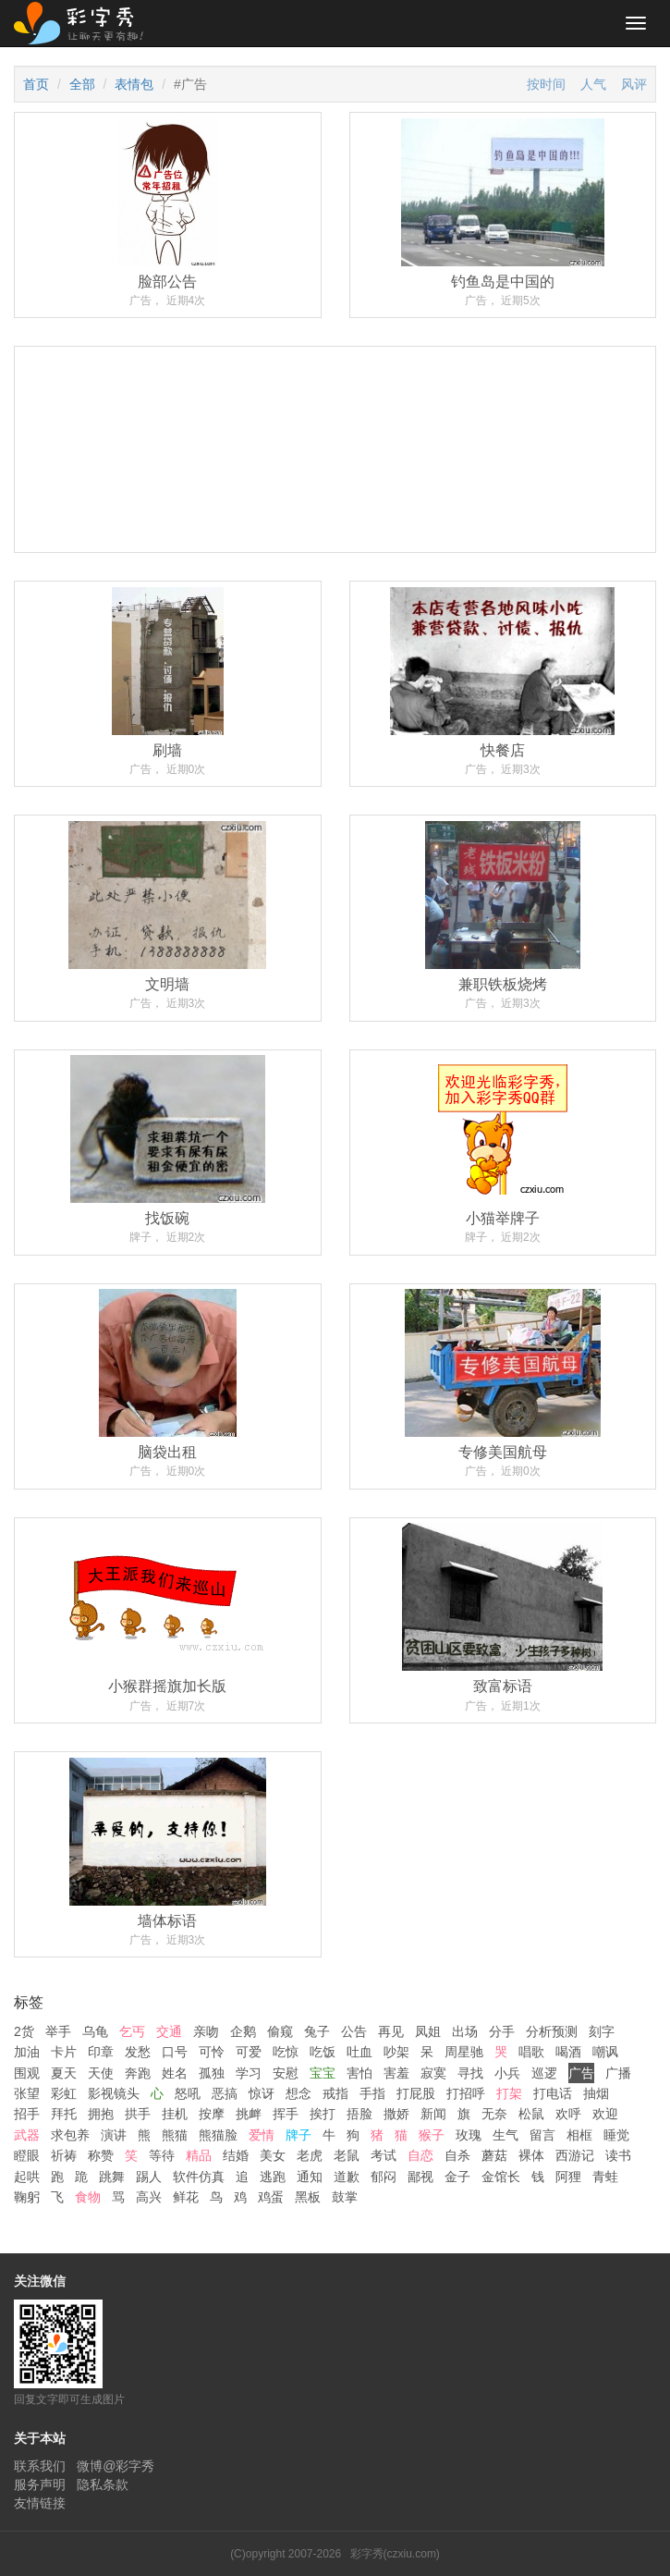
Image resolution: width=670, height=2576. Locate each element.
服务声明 (40, 2484)
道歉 (346, 2176)
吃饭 (322, 2051)
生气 (505, 2135)
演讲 (114, 2135)
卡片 (64, 2051)
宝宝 (322, 2073)
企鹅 (243, 2031)
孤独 (212, 2073)
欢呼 (568, 2113)
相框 (579, 2135)
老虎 (310, 2155)
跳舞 (112, 2176)
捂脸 (359, 2113)
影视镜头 (114, 2093)
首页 (36, 84)
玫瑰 (468, 2135)
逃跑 (273, 2176)
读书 (618, 2155)
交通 (169, 2031)
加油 (27, 2051)
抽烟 (596, 2093)
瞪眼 (27, 2155)
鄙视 (420, 2176)
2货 (24, 2031)
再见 (391, 2031)
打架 (509, 2093)
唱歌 (531, 2051)
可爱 (249, 2051)
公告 (354, 2031)
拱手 (138, 2113)
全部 (82, 84)
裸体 (531, 2155)
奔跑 (138, 2073)
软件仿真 (199, 2176)
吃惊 (285, 2051)
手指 (372, 2093)
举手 (58, 2031)
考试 (383, 2155)
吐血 (359, 2051)
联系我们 (40, 2466)
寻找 (470, 2073)
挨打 (322, 2113)
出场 (465, 2031)
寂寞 (433, 2073)
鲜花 (186, 2197)
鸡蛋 (271, 2197)
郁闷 (383, 2176)
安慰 (285, 2073)
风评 (634, 84)
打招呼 (465, 2093)
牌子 (298, 2135)
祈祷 (64, 2155)
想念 (298, 2093)
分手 (502, 2031)
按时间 (546, 84)
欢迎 (605, 2113)
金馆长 (500, 2176)
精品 (199, 2155)
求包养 (70, 2135)
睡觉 (616, 2135)
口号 (175, 2051)
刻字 (602, 2031)
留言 (542, 2135)
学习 (249, 2073)
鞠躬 (27, 2197)
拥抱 (101, 2113)
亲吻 (206, 2031)
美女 (273, 2155)
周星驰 (464, 2051)
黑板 (308, 2197)
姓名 (175, 2073)
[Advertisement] (335, 538)
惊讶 (261, 2093)
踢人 (149, 2176)
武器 (27, 2135)
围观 (27, 2073)
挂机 (175, 2113)
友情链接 (40, 2503)
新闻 (433, 2113)
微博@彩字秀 (115, 2466)
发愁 (138, 2051)
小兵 (507, 2073)
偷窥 (280, 2031)
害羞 (396, 2073)
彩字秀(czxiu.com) (395, 2553)
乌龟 (95, 2031)
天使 (101, 2073)
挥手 (285, 2113)
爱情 (261, 2135)
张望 (27, 2093)
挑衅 (249, 2113)
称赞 (101, 2155)
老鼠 (346, 2155)
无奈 (494, 2113)
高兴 (149, 2197)
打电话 (552, 2093)
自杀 (457, 2155)
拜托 (64, 2113)
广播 (618, 2073)
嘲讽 (605, 2051)
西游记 (574, 2155)
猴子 (432, 2135)
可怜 (212, 2051)
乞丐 (132, 2031)
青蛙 (605, 2176)
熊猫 (175, 2135)
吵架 (396, 2051)
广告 (581, 2073)
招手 (27, 2113)
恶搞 (225, 2093)
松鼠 (531, 2113)
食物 (88, 2197)
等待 (162, 2155)
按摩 (212, 2113)
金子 (457, 2176)
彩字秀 (85, 23)
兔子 (317, 2031)
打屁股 (415, 2093)
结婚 (236, 2155)
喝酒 (568, 2051)
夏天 (64, 2073)
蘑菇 (494, 2155)
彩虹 (64, 2093)
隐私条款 (102, 2484)
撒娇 (396, 2113)
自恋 (420, 2155)
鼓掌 (345, 2197)
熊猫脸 (218, 2135)
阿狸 (568, 2176)
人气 (593, 84)
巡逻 (544, 2073)
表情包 (134, 84)
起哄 (27, 2176)
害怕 (359, 2073)
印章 (101, 2051)
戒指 (335, 2093)
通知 (310, 2176)
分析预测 (552, 2031)
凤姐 (428, 2031)
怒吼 (188, 2093)
